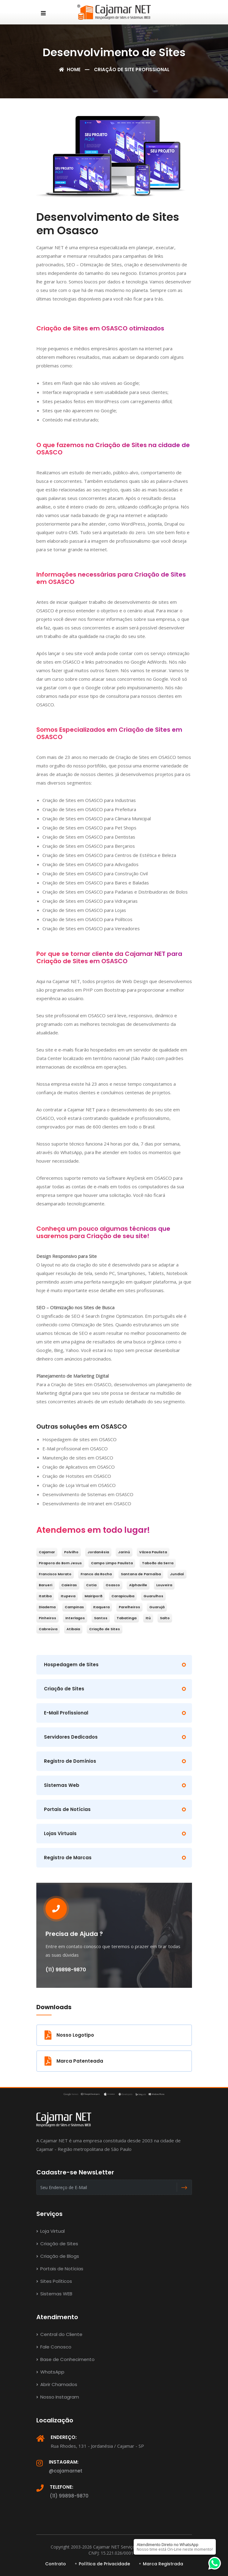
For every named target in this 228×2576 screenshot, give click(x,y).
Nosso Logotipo (69, 2035)
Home (70, 69)
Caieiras (69, 1585)
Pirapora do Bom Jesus (60, 1563)
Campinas (74, 1607)
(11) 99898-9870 (69, 2496)
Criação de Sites (104, 1629)
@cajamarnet (65, 2471)
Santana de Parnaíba (141, 1574)
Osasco (113, 1585)
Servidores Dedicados (71, 1737)
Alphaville (138, 1585)
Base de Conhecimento (65, 2359)
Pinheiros (47, 1618)
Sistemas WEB (54, 2293)
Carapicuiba (122, 1596)
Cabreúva (48, 1629)
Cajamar (47, 1552)
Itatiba (45, 1596)
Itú (148, 1618)
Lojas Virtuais (60, 1833)
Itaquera (101, 1607)
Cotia (91, 1585)
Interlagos (75, 1618)
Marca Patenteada (74, 2061)
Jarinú (124, 1552)
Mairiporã (93, 1596)
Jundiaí (177, 1574)
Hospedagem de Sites (71, 1664)
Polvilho (71, 1552)
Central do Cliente (59, 2334)
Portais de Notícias (67, 1809)
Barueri (45, 1585)
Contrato (55, 2564)
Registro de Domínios (70, 1761)
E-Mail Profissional (66, 1713)
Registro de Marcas (68, 1857)
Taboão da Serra (157, 1563)
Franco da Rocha (96, 1574)
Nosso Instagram (57, 2397)
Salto (165, 1618)
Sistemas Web (61, 1785)
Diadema (47, 1607)
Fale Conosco (53, 2347)
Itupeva (68, 1596)
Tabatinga (126, 1618)
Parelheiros (129, 1607)
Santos (100, 1618)
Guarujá (157, 1607)
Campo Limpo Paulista (112, 1563)
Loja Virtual (50, 2231)
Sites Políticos (54, 2281)
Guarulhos (153, 1596)
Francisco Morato (55, 1574)
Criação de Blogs (57, 2256)
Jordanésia (98, 1552)
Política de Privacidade (104, 2564)
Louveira (164, 1585)
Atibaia (73, 1629)
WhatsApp (50, 2372)
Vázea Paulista (153, 1552)
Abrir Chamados (56, 2384)
